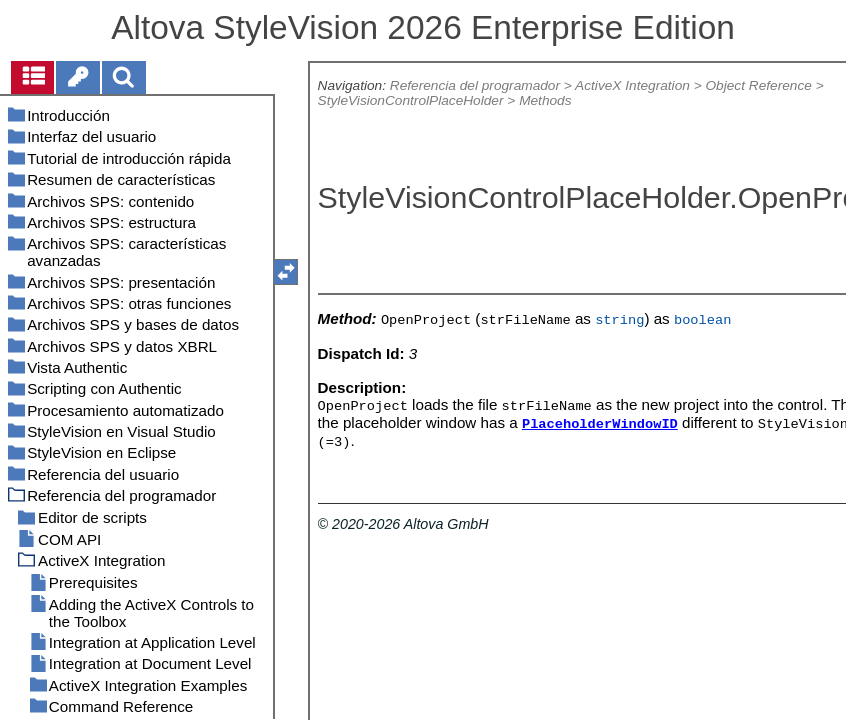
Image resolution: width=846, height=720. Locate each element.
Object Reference (758, 85)
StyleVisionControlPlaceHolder (411, 100)
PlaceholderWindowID (600, 424)
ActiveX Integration (632, 85)
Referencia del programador (475, 85)
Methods (545, 100)
